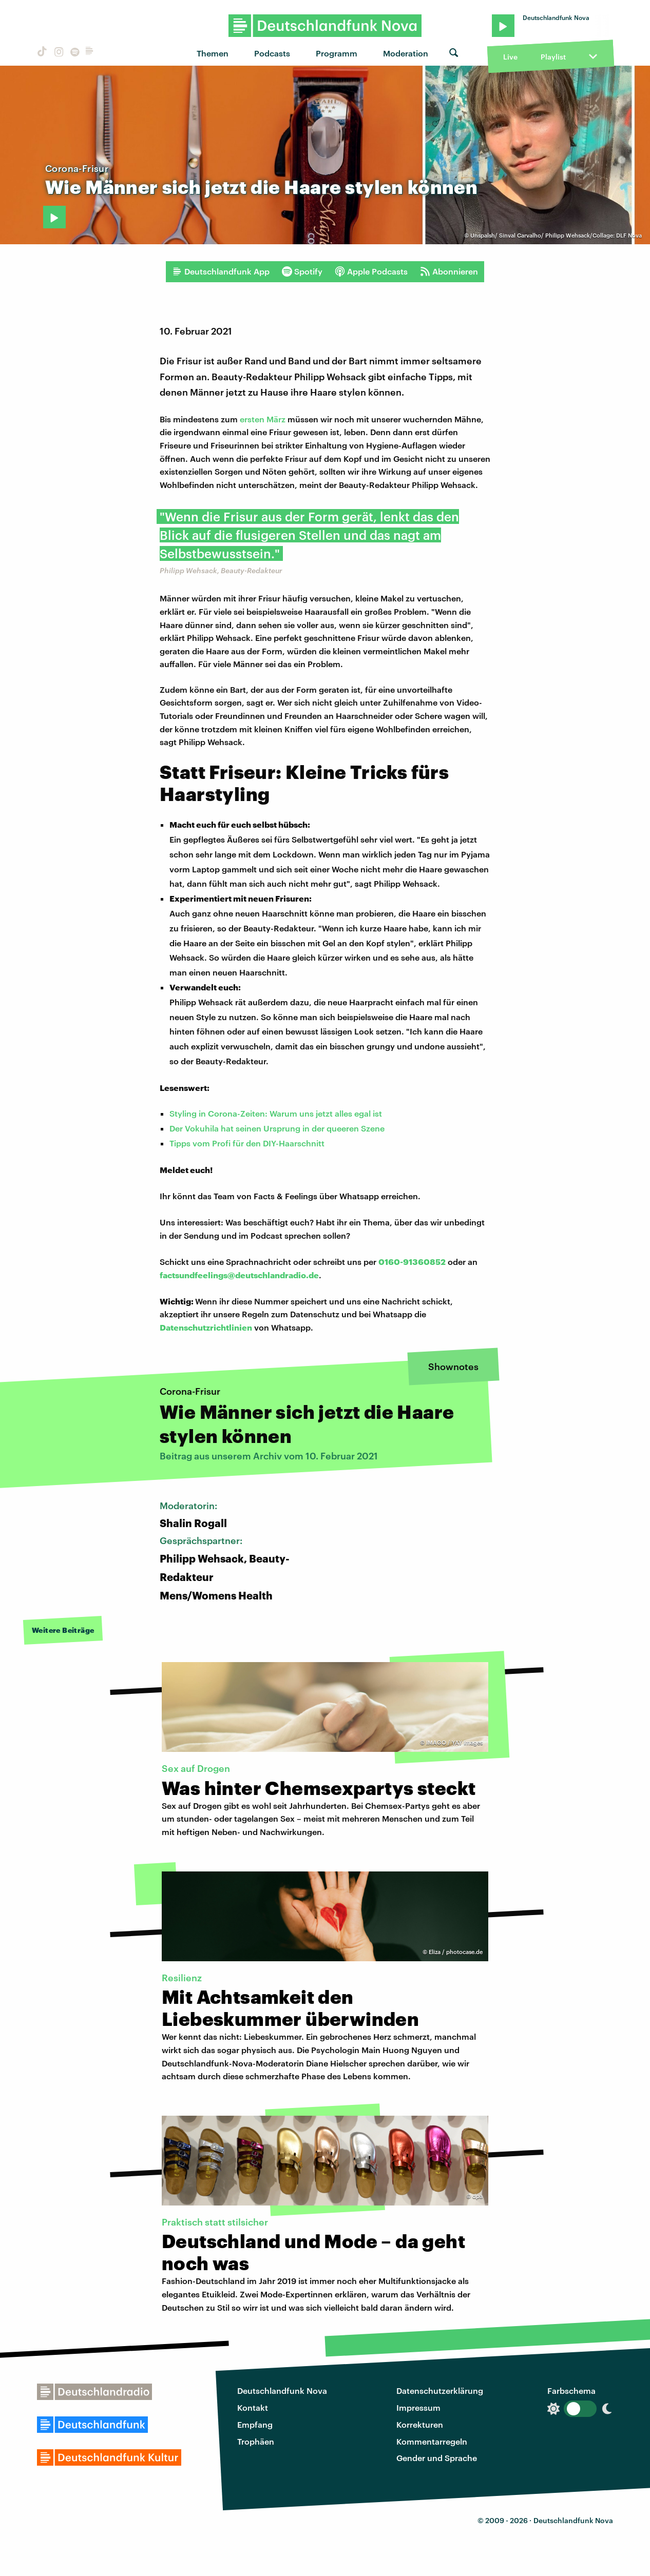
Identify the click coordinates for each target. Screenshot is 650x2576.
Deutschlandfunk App (221, 271)
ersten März (262, 419)
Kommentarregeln (431, 2441)
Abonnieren (449, 271)
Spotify (302, 271)
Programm (336, 53)
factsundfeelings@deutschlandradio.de (239, 1275)
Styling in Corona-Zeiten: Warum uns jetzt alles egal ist (275, 1113)
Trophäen (255, 2441)
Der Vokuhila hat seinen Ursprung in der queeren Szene (277, 1128)
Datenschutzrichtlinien (206, 1327)
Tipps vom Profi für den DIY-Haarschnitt (246, 1143)
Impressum (418, 2407)
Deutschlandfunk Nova (282, 2390)
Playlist (553, 56)
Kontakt (252, 2407)
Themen (212, 53)
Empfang (255, 2424)
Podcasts (272, 53)
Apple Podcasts (371, 271)
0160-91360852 (412, 1261)
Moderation (405, 53)
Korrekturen (419, 2424)
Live (510, 56)
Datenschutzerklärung (439, 2390)
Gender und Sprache (436, 2458)
